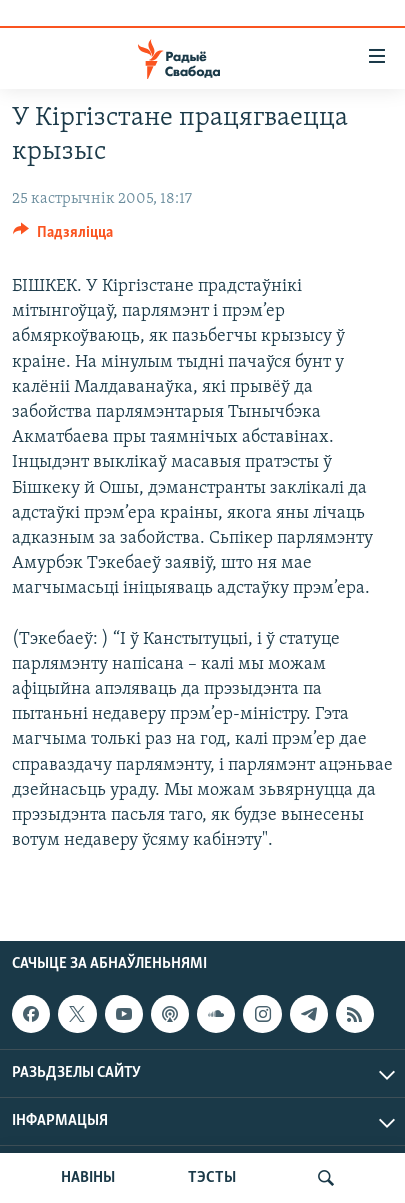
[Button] (63, 237)
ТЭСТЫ (212, 1178)
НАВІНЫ (88, 1178)
